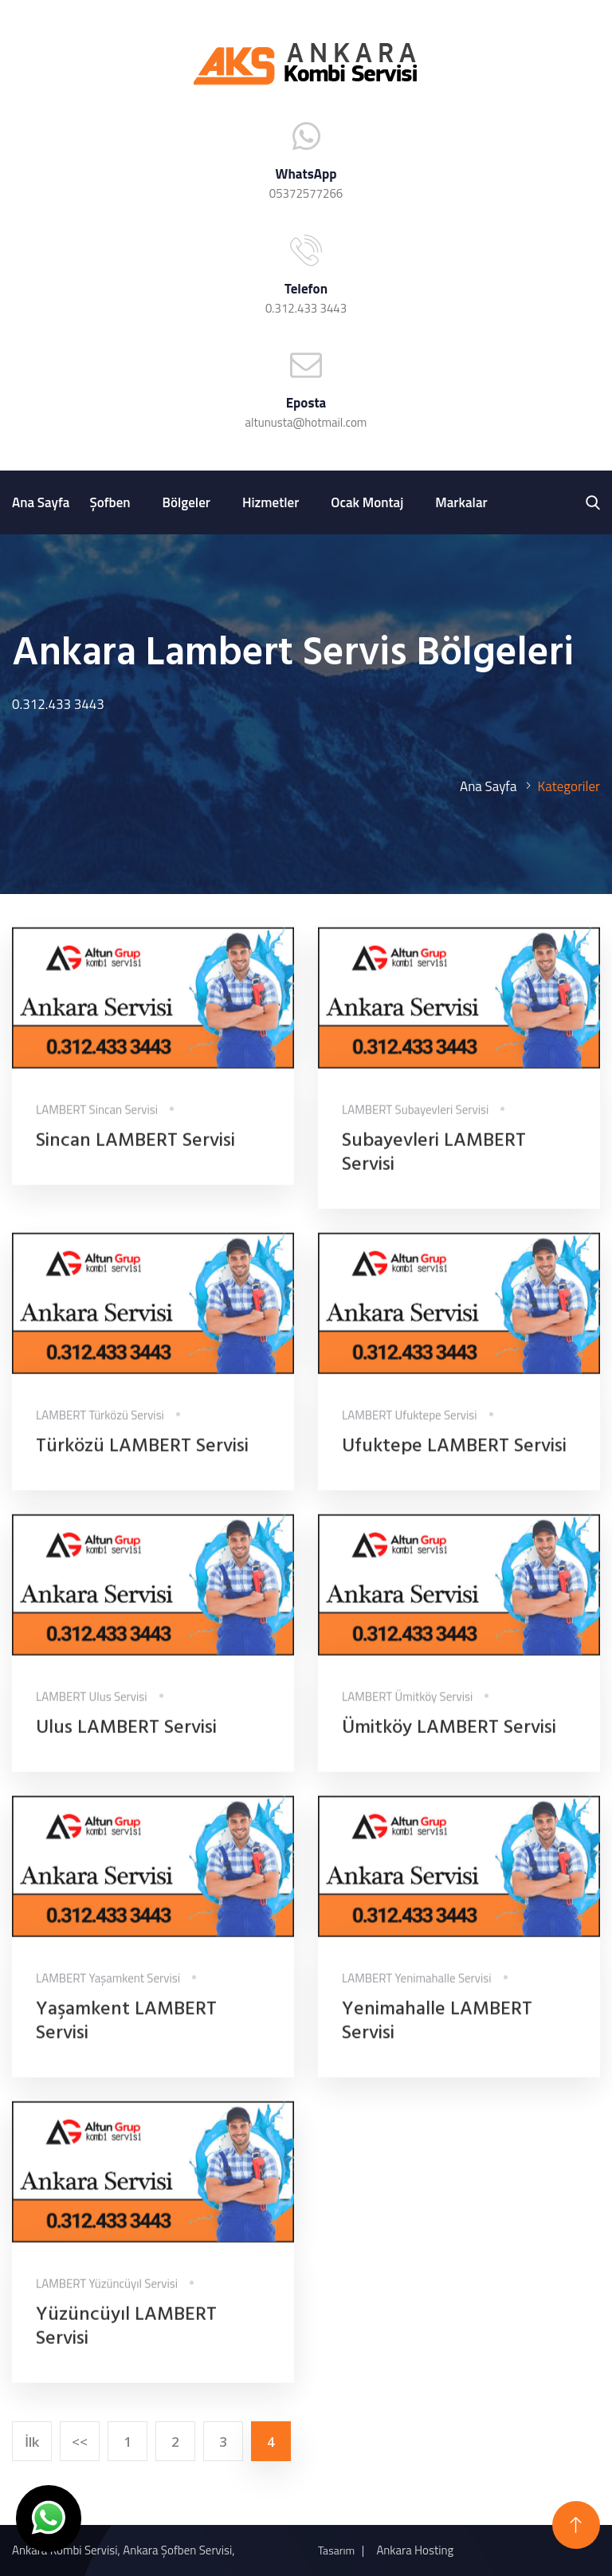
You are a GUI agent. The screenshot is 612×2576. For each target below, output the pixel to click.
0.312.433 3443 (306, 308)
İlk (32, 2441)
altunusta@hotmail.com (306, 422)
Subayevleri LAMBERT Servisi (434, 1164)
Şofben (109, 502)
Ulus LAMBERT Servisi (126, 1739)
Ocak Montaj (367, 502)
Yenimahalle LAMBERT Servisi (437, 2033)
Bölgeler (186, 502)
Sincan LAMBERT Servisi (135, 1152)
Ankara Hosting (414, 2550)
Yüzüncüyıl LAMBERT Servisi (126, 2338)
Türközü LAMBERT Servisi (142, 1458)
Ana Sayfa (40, 502)
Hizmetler (270, 502)
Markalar (461, 502)
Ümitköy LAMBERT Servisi (449, 1739)
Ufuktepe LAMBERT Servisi (454, 1458)
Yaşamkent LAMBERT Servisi (126, 2033)
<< (80, 2441)
